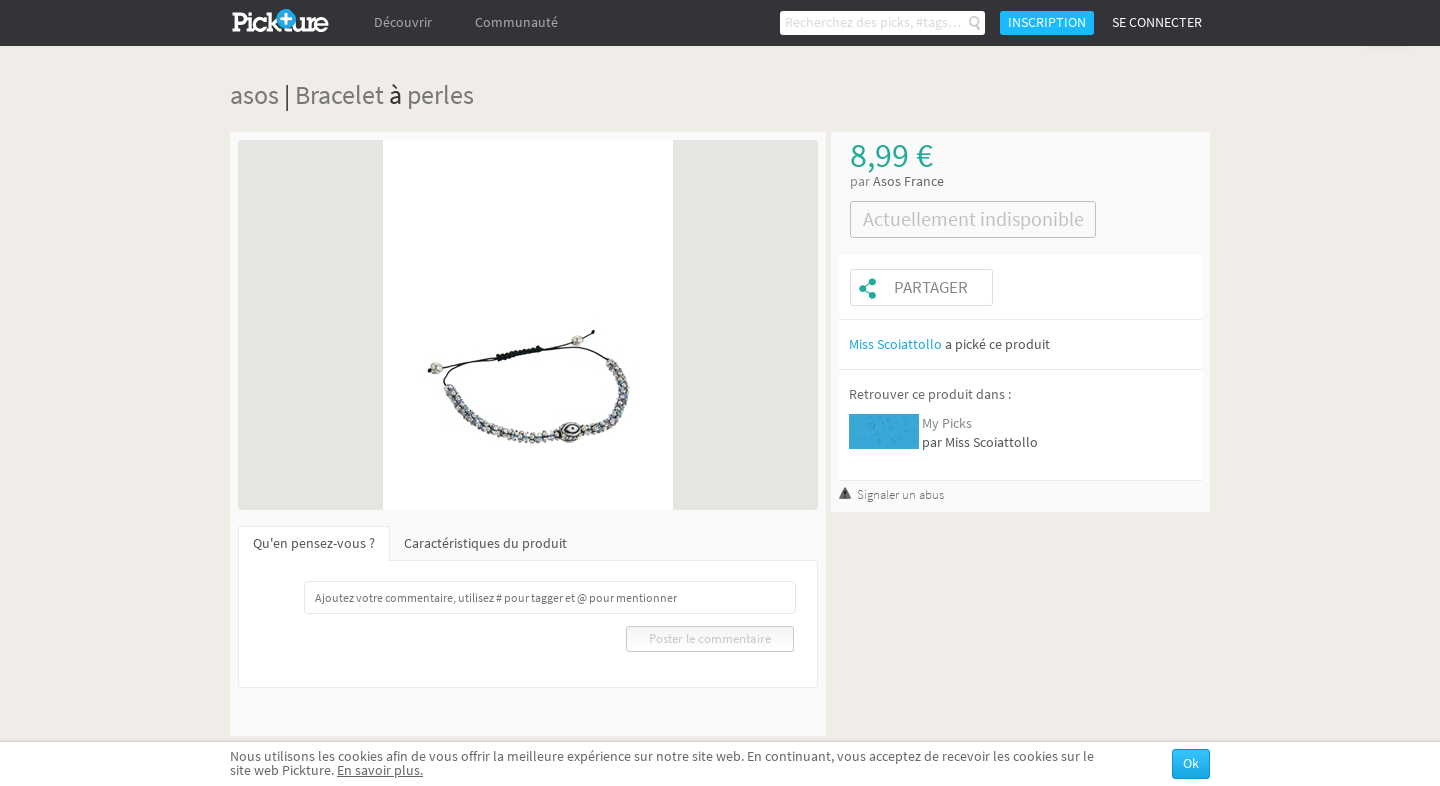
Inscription (1047, 22)
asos (254, 94)
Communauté (516, 22)
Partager (931, 287)
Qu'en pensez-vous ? (314, 543)
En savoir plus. (380, 770)
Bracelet (339, 94)
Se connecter (1157, 22)
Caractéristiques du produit (485, 543)
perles (440, 94)
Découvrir (403, 22)
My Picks (947, 423)
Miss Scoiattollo (895, 344)
